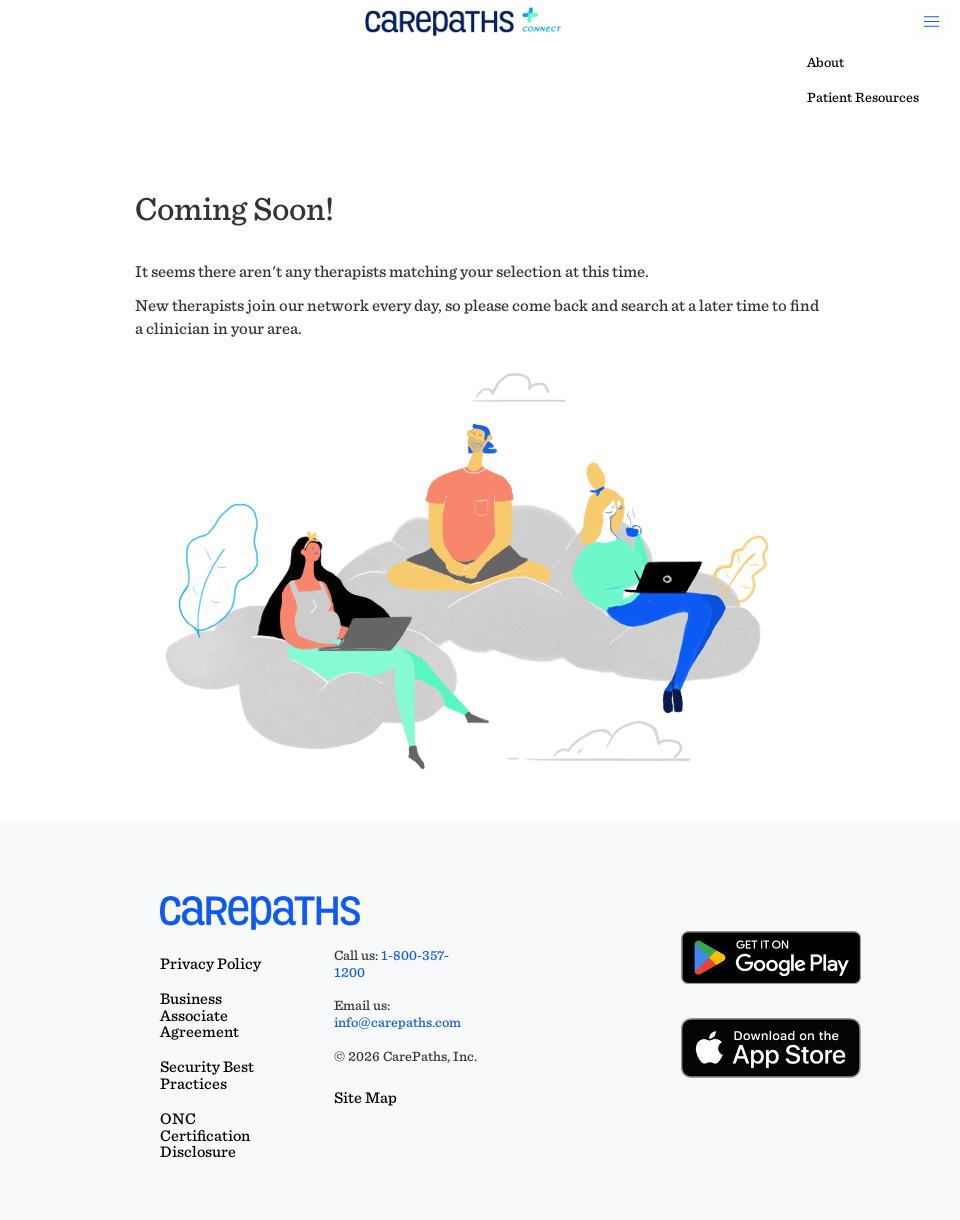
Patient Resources (863, 97)
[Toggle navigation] (931, 22)
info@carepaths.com (397, 1022)
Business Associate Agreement (199, 1015)
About (825, 62)
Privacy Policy (210, 963)
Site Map (365, 1097)
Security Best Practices (207, 1075)
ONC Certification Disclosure (205, 1135)
